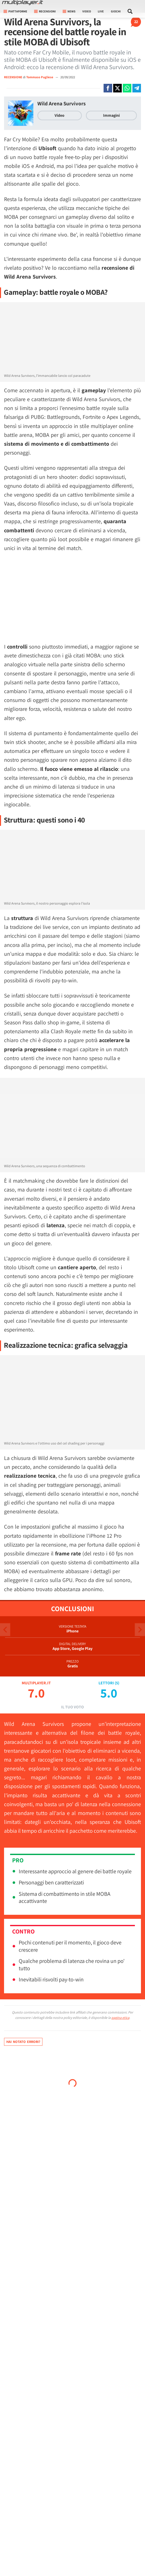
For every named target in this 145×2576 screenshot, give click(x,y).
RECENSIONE (13, 77)
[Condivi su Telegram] (136, 88)
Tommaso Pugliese (40, 77)
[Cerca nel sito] (130, 11)
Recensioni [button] (45, 11)
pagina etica (120, 2017)
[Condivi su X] (117, 88)
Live (101, 11)
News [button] (69, 11)
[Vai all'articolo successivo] (5, 1629)
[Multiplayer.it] (22, 2)
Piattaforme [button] (15, 11)
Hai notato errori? (23, 2041)
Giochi (116, 11)
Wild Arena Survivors (61, 103)
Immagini (111, 115)
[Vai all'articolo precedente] (140, 1629)
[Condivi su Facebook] (108, 88)
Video (86, 11)
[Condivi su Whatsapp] (127, 88)
